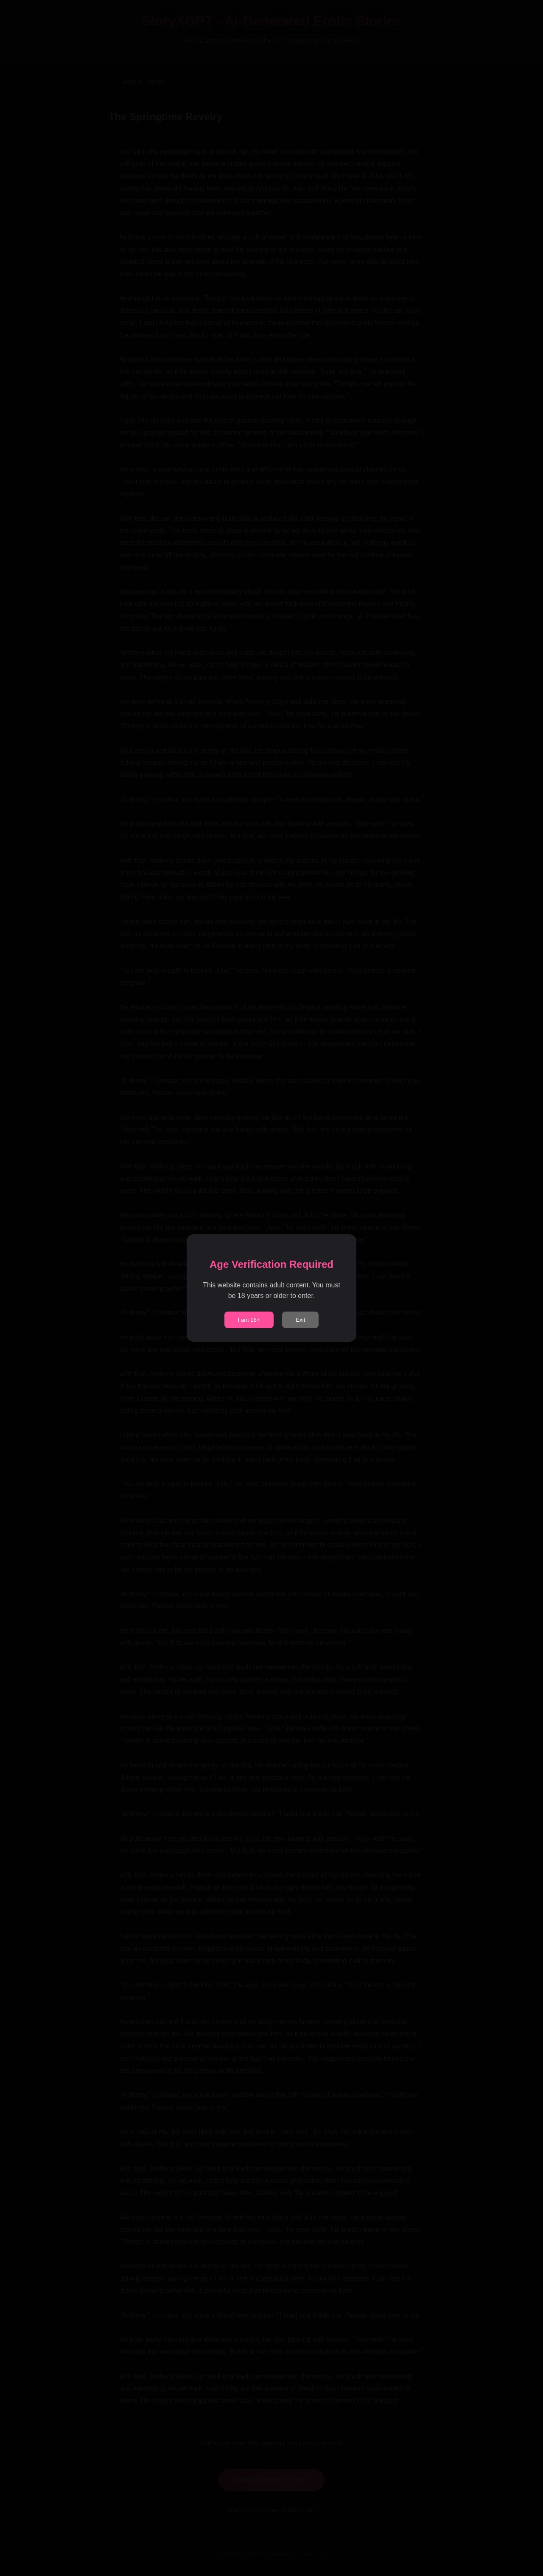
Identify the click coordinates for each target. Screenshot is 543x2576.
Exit (300, 1320)
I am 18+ (249, 1320)
